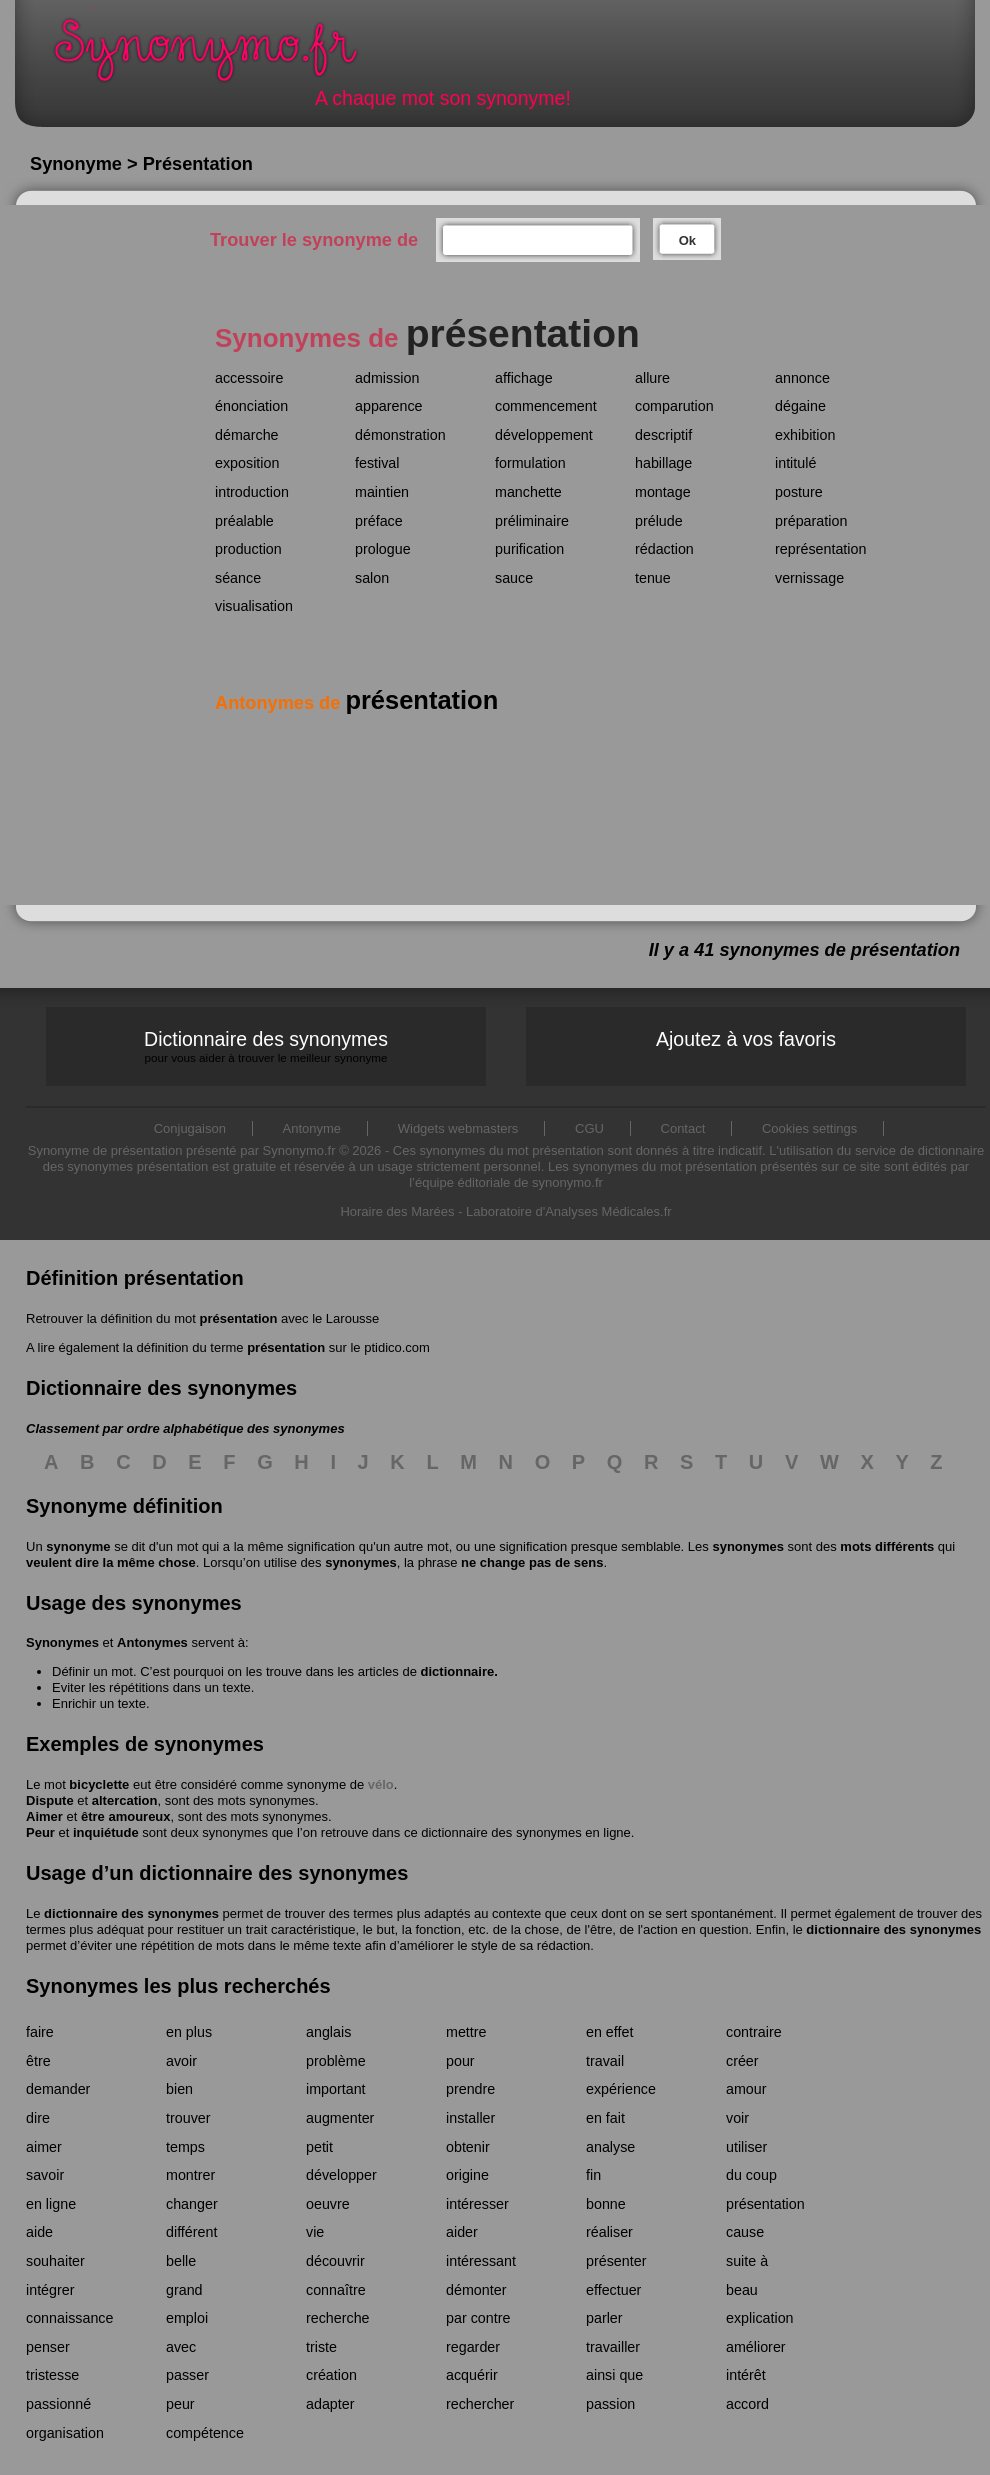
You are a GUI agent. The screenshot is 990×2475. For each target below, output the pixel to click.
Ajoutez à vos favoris (746, 1039)
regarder (473, 2347)
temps (185, 2147)
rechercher (480, 2404)
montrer (190, 2175)
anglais (328, 2032)
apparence (389, 406)
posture (799, 492)
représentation (820, 549)
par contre (478, 2318)
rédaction (664, 549)
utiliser (746, 2147)
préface (379, 521)
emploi (187, 2318)
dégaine (800, 406)
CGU (589, 1128)
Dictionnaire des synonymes (266, 1046)
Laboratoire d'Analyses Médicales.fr (569, 1211)
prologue (383, 549)
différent (191, 2232)
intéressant (481, 2261)
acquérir (472, 2375)
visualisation (254, 606)
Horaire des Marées (397, 1211)
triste (321, 2347)
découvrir (335, 2261)
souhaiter (55, 2261)
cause (745, 2232)
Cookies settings (809, 1128)
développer (341, 2175)
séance (238, 578)
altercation (125, 1800)
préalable (244, 521)
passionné (58, 2404)
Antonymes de (356, 703)
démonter (476, 2290)
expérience (621, 2089)
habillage (663, 463)
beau (742, 2290)
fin (593, 2175)
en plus (189, 2032)
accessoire (249, 378)
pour (460, 2061)
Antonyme (312, 1128)
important (336, 2089)
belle (181, 2261)
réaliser (609, 2232)
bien (179, 2089)
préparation (811, 521)
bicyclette (99, 1784)
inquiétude (106, 1832)
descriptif (663, 435)
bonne (606, 2204)
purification (529, 549)
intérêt (746, 2375)
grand (184, 2290)
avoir (181, 2061)
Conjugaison (190, 1128)
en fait (605, 2118)
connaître (336, 2290)
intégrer (50, 2290)
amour (746, 2089)
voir (737, 2118)
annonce (802, 378)
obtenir (468, 2147)
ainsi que (614, 2375)
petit (319, 2147)
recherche (338, 2318)
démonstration (400, 435)
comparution (674, 406)
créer (742, 2061)
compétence (205, 2433)
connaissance (69, 2318)
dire (38, 2118)
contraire (754, 2032)
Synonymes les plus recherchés (178, 1986)
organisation (65, 2433)
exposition (247, 463)
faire (40, 2032)
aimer (44, 2147)
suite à (747, 2261)
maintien (382, 492)
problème (336, 2061)
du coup (751, 2175)
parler (604, 2318)
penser (48, 2347)
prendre (470, 2089)
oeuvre (328, 2204)
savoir (45, 2175)
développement (544, 435)
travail (605, 2061)
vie (315, 2232)
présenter (616, 2261)
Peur (40, 1832)
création (331, 2375)
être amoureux (126, 1816)
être (38, 2061)
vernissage (809, 578)
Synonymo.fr (219, 55)
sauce (514, 578)
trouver (188, 2118)
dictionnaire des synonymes (131, 1913)
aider (462, 2232)
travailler (613, 2347)
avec (181, 2347)
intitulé (795, 463)
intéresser (477, 2204)
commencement (546, 406)
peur (180, 2404)
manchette (528, 492)
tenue (653, 578)
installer (470, 2118)
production (248, 549)
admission (387, 378)
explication (760, 2318)
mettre (466, 2032)
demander (58, 2089)
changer (192, 2204)
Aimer (44, 1816)
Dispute (50, 1800)
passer (187, 2375)
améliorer (756, 2347)
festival (377, 463)
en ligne (51, 2204)
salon (372, 578)
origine (467, 2175)
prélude (659, 521)
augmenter (340, 2118)
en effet (609, 2032)
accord (747, 2404)
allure (652, 378)
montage (663, 492)
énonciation (251, 406)
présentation (238, 1318)
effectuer (613, 2290)
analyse (610, 2147)
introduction (252, 492)
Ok (687, 240)
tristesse (52, 2375)
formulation (530, 463)
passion (610, 2404)
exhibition (805, 435)
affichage (524, 378)
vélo (381, 1784)
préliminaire (532, 521)
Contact (683, 1128)
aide (39, 2232)
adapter (330, 2404)
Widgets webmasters (458, 1128)
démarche (247, 435)
